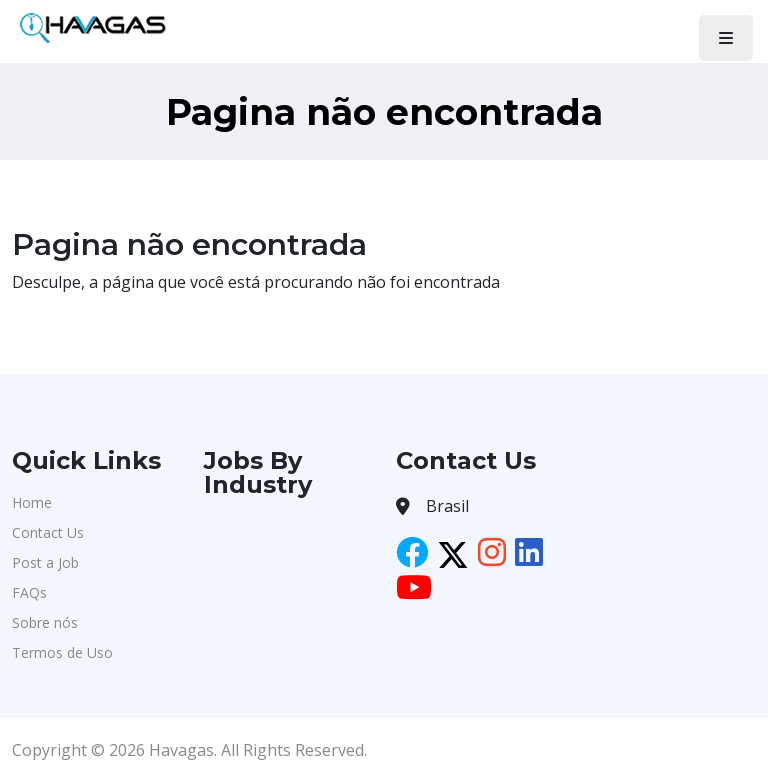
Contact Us (48, 532)
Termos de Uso (62, 652)
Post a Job (45, 562)
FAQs (29, 592)
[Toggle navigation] (726, 38)
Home (32, 502)
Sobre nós (45, 622)
